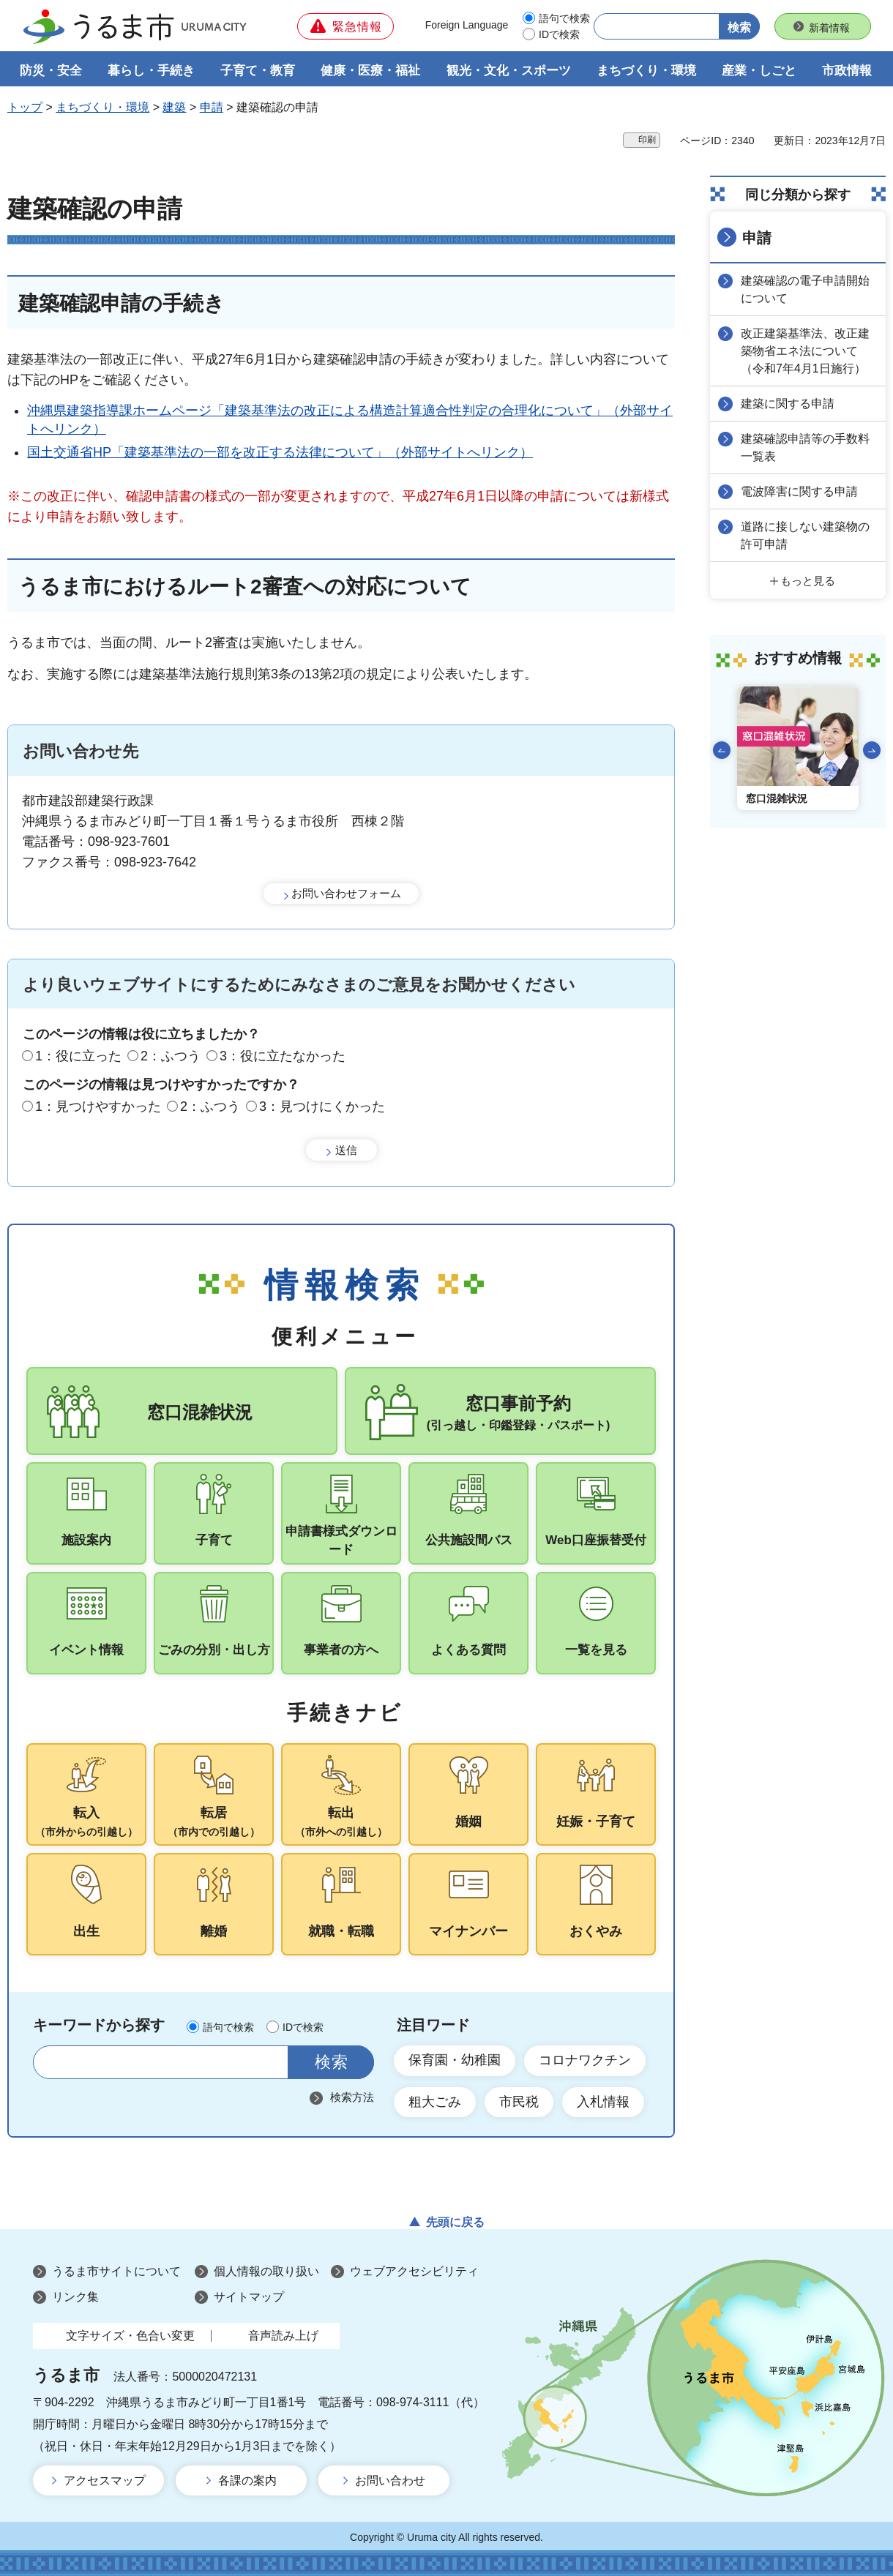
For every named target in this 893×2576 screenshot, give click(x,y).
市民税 (519, 2101)
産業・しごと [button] (759, 71)
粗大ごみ (434, 2101)
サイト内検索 (53, 2062)
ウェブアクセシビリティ (414, 2271)
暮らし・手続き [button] (151, 71)
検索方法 (352, 2097)
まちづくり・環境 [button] (646, 71)
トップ (24, 107)
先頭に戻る (455, 2222)
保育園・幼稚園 (454, 2060)
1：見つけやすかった (98, 1106)
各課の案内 (247, 2480)
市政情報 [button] (847, 71)
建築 (174, 107)
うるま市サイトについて (116, 2271)
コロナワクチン (585, 2060)
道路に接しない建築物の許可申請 (805, 535)
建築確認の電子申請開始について (805, 289)
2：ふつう (171, 1056)
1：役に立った (78, 1056)
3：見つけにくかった (322, 1106)
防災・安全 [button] (51, 71)
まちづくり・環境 (102, 107)
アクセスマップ (105, 2480)
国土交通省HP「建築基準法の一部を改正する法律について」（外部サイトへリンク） (280, 452)
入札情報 (603, 2101)
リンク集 (75, 2297)
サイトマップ (249, 2297)
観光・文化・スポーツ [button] (508, 71)
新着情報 (829, 28)
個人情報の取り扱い (266, 2271)
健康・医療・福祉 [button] (370, 71)
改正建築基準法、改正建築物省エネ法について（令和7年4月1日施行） (805, 351)
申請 (211, 107)
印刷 (647, 140)
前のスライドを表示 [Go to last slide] (722, 750)
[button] (345, 26)
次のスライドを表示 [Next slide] (872, 750)
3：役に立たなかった (282, 1056)
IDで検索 (559, 34)
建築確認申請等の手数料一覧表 (805, 448)
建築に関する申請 (787, 403)
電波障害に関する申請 (799, 491)
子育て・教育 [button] (257, 71)
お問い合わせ (390, 2480)
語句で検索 (564, 18)
